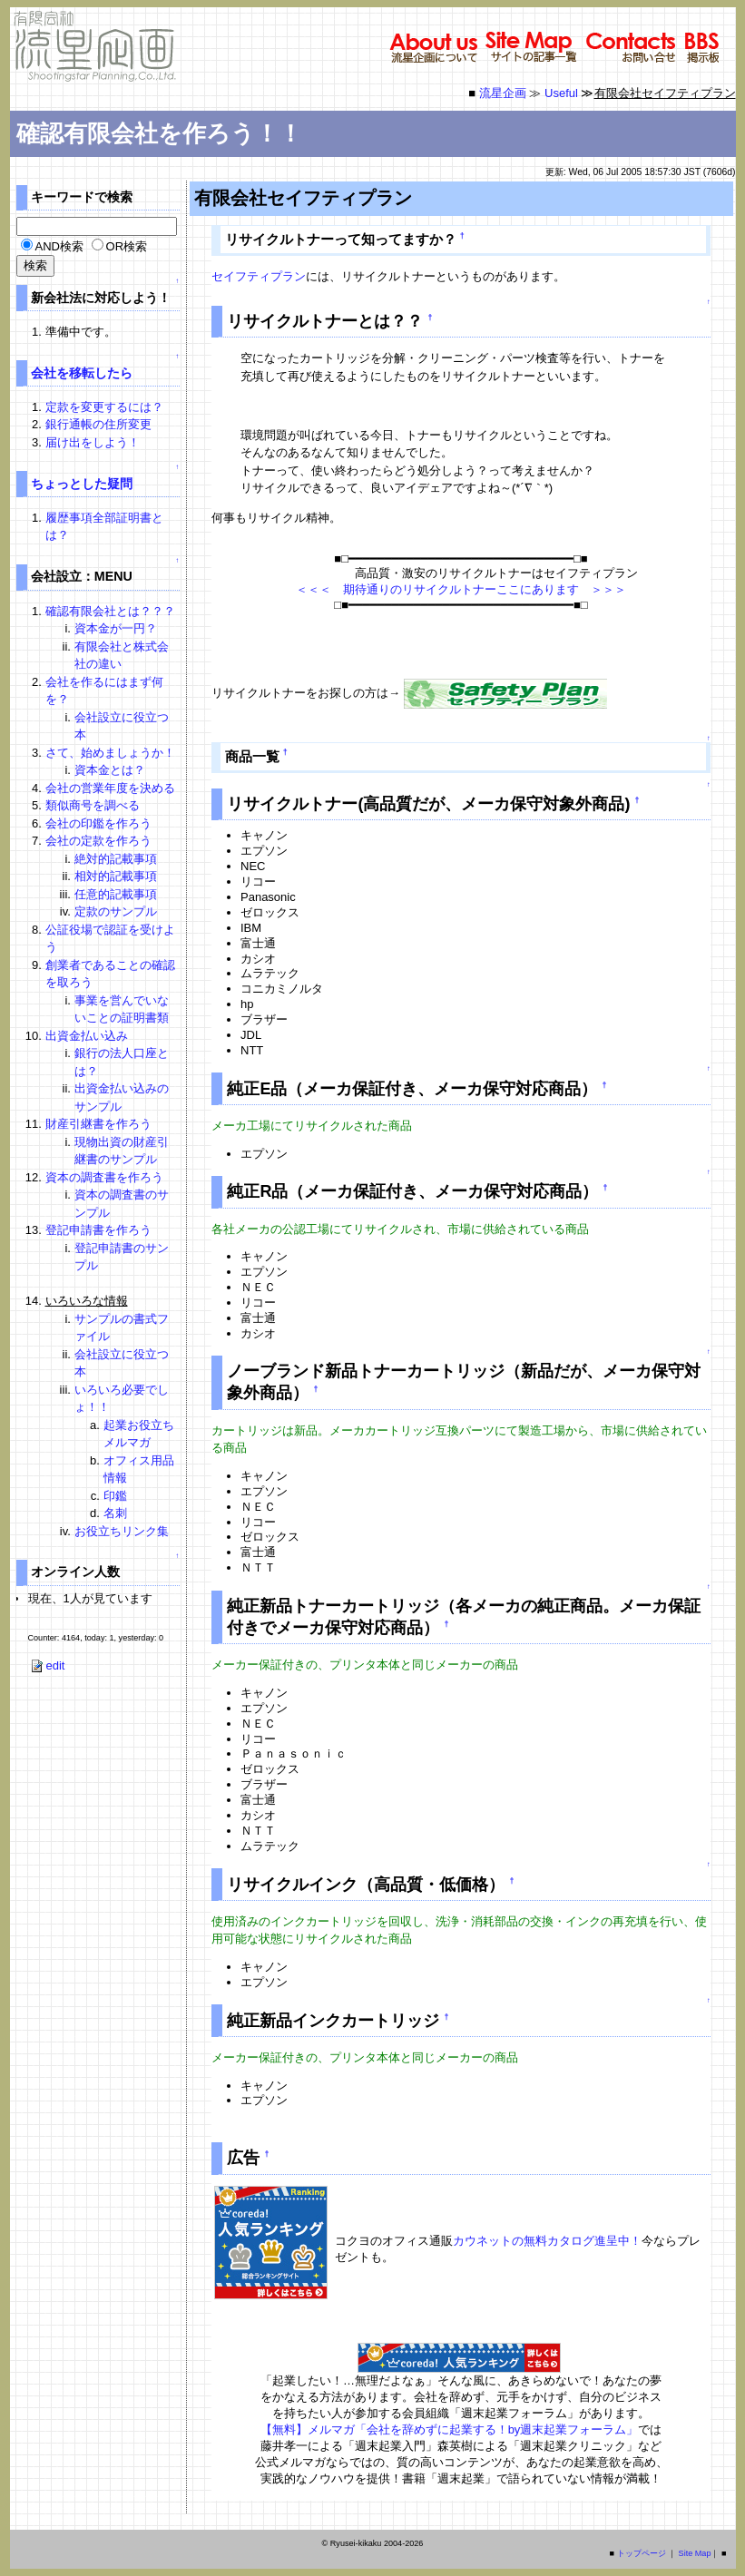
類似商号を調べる (92, 805)
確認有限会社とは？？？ (110, 611)
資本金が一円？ (115, 628)
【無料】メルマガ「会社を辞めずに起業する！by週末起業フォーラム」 (449, 2429)
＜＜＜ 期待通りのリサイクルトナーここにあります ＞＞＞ (461, 589)
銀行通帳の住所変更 (98, 424)
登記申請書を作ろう (98, 1230)
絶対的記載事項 (115, 859)
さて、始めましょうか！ (110, 752)
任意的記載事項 (115, 894)
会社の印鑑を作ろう (98, 823)
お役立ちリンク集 (121, 1531)
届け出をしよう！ (92, 442)
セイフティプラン (258, 276)
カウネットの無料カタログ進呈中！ (547, 2241)
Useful (561, 93)
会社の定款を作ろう (98, 840)
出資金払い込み (86, 1036)
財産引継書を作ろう (98, 1124)
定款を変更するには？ (104, 407)
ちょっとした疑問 (81, 483)
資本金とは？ (109, 770)
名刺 (115, 1513)
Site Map (695, 2553)
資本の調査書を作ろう (104, 1177)
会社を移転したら (81, 373)
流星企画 (502, 93)
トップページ (641, 2553)
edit (46, 1665)
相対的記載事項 (115, 876)
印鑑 (115, 1496)
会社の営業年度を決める (110, 788)
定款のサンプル (115, 911)
